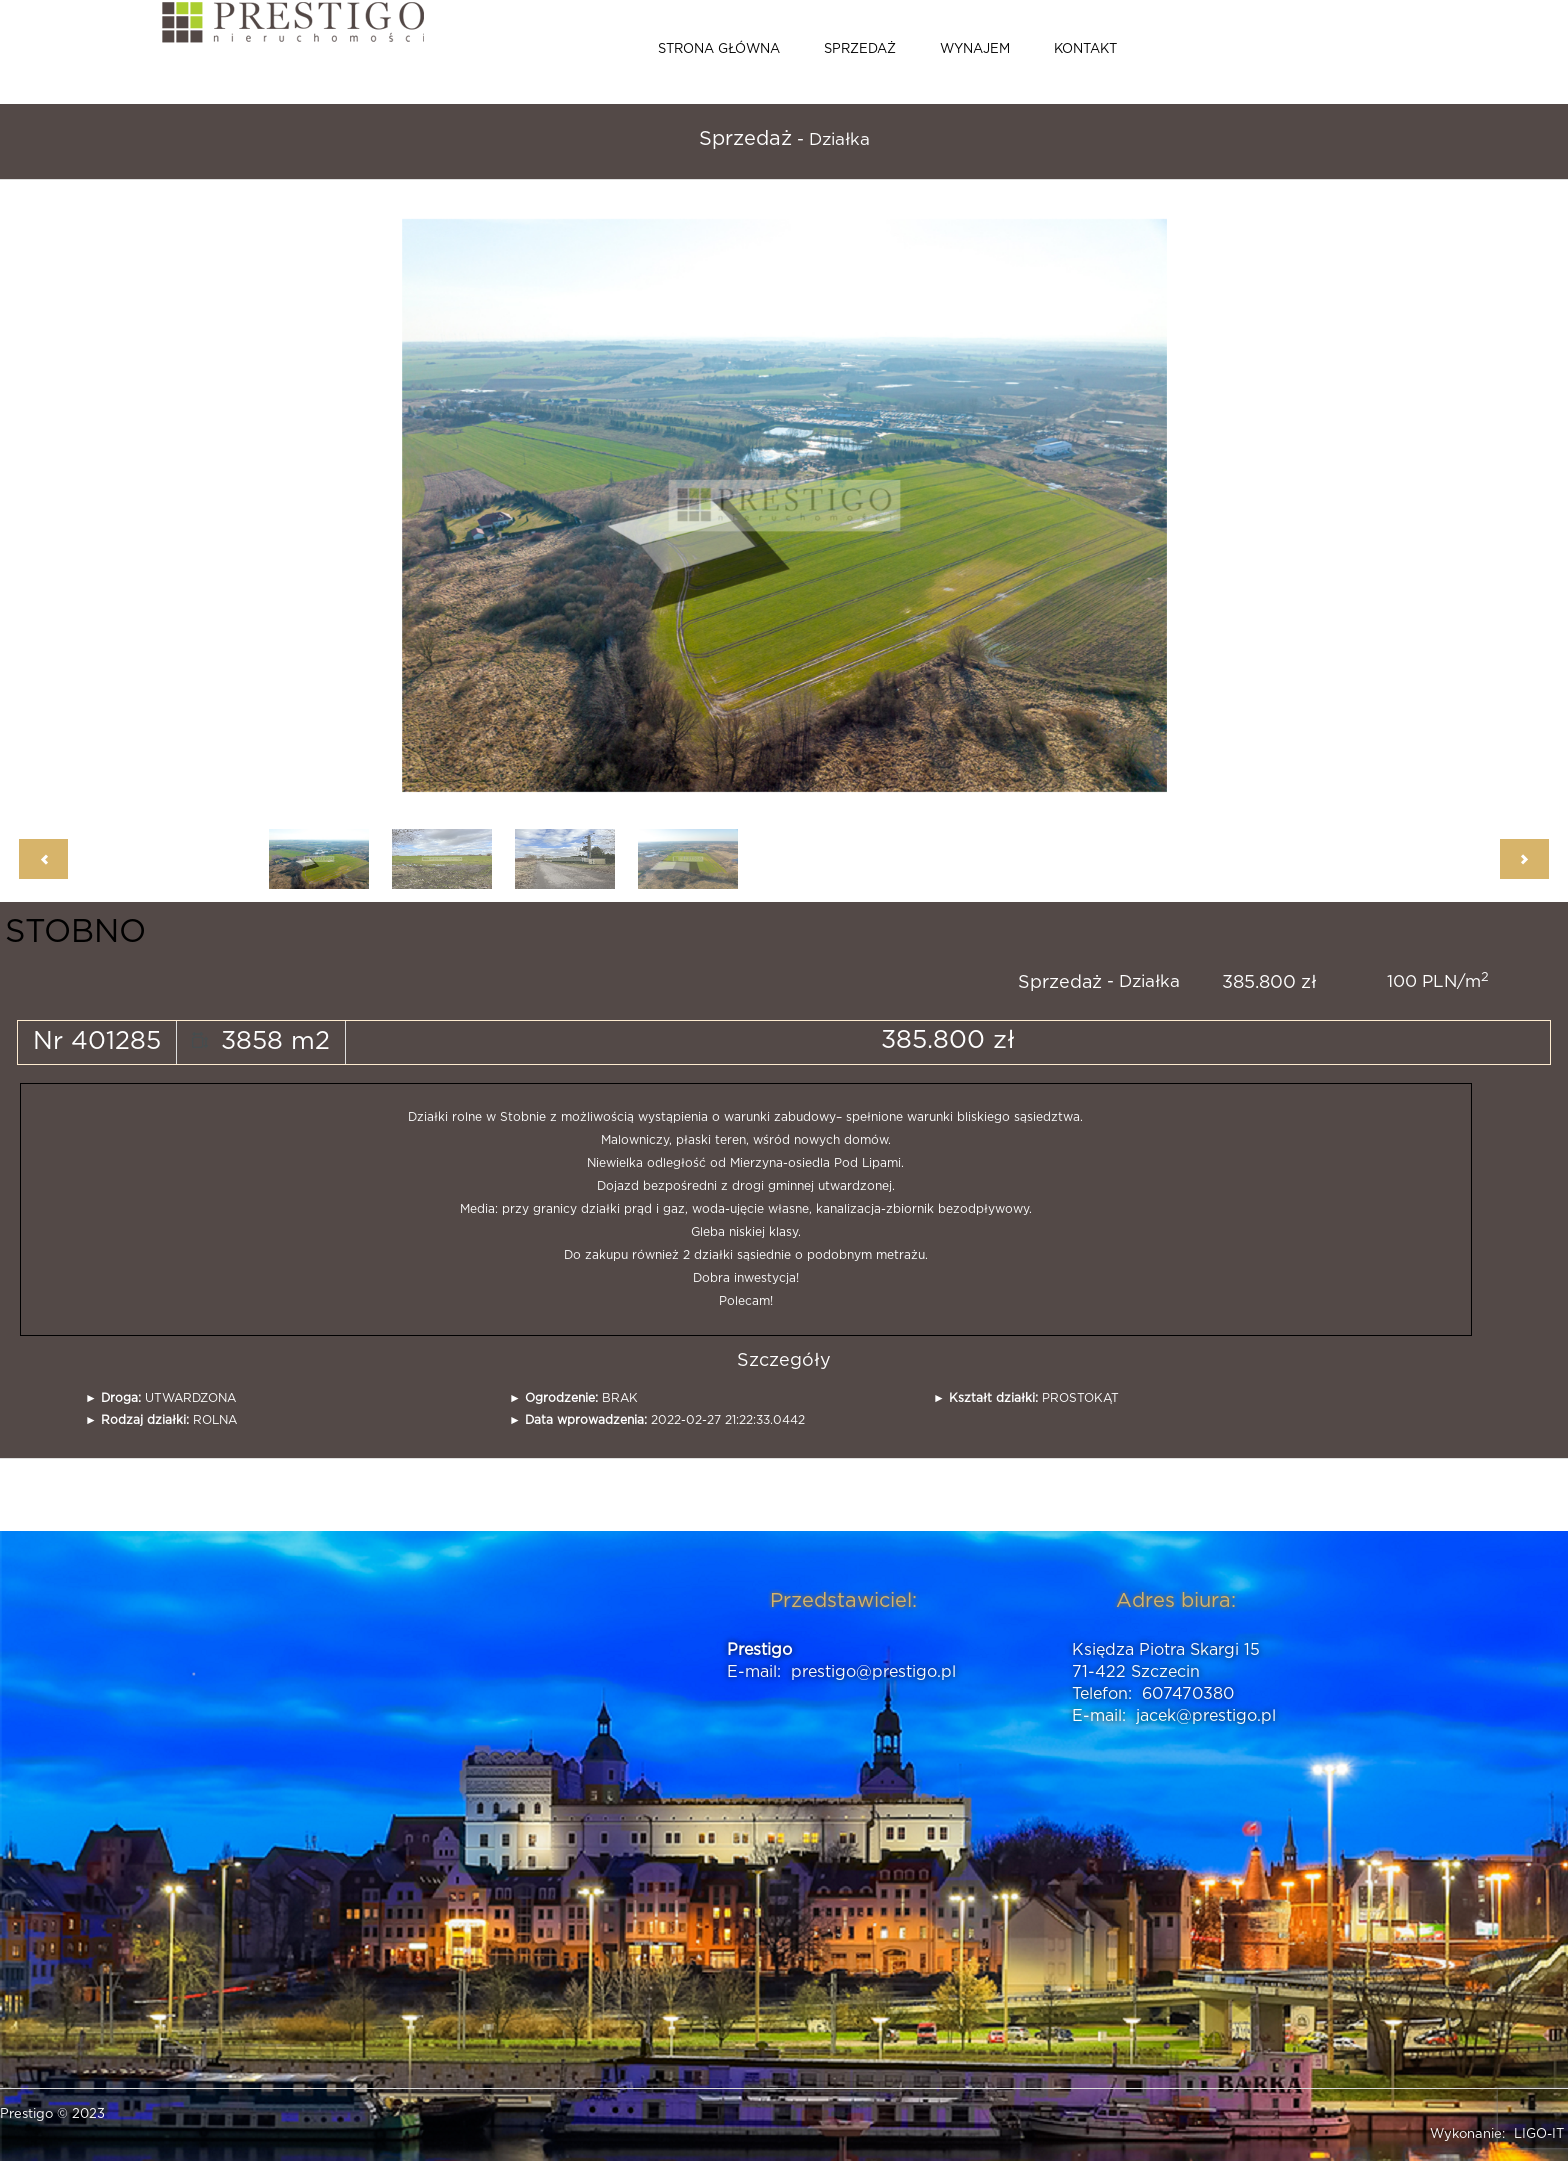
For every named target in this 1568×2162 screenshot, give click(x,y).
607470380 (1188, 1694)
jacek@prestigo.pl (1206, 1716)
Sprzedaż (860, 49)
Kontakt (1085, 49)
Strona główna (719, 49)
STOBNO (75, 932)
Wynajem (975, 49)
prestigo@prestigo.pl (873, 1672)
